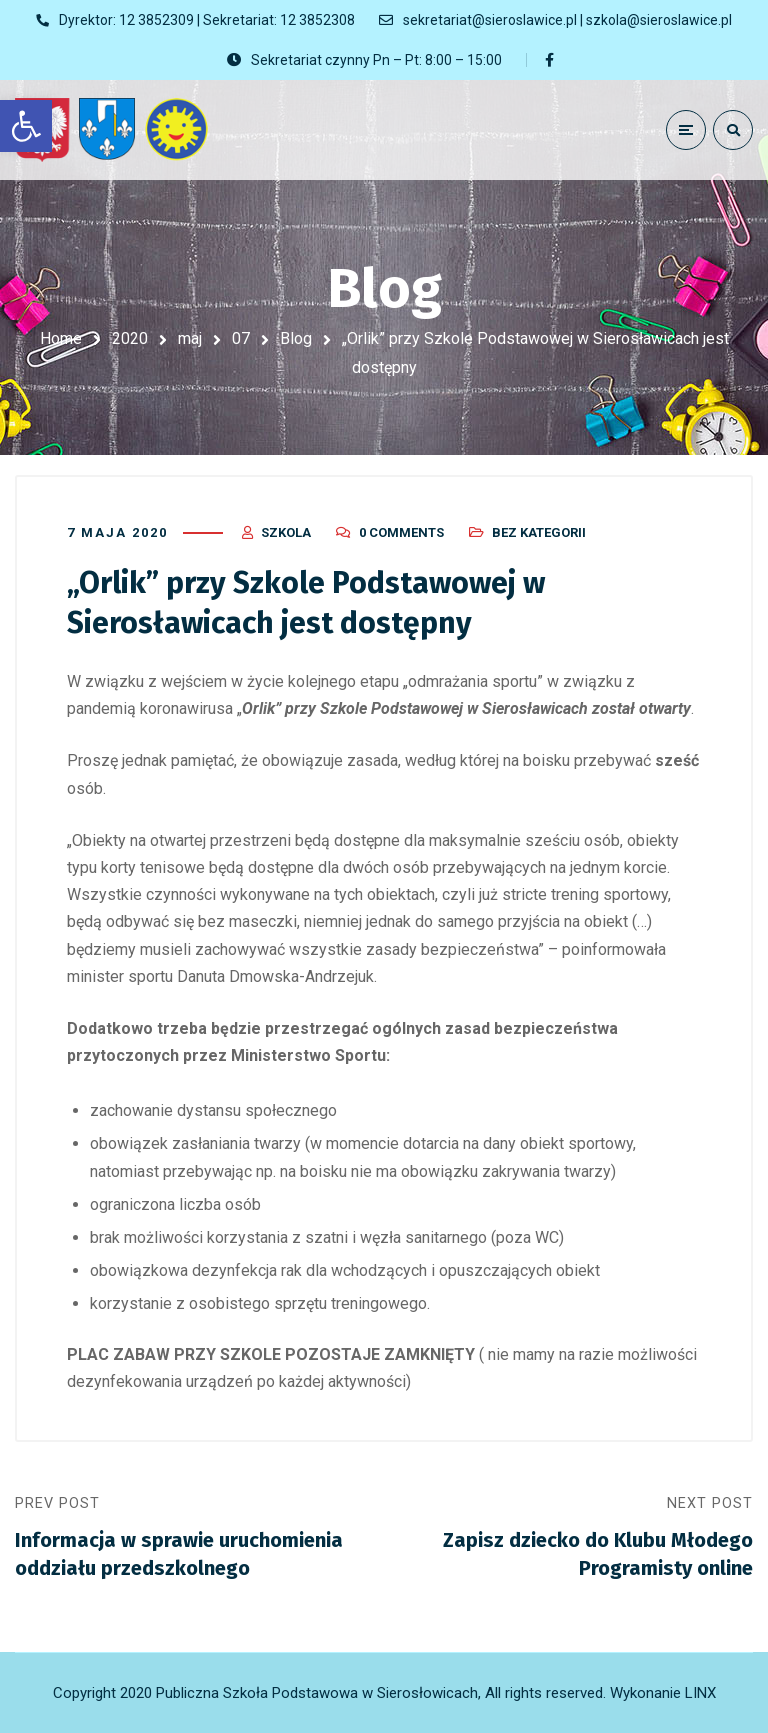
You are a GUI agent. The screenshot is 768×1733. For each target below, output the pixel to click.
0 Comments (401, 532)
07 (241, 338)
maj (190, 338)
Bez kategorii (539, 532)
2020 (130, 338)
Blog (296, 338)
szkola (286, 532)
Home (61, 338)
